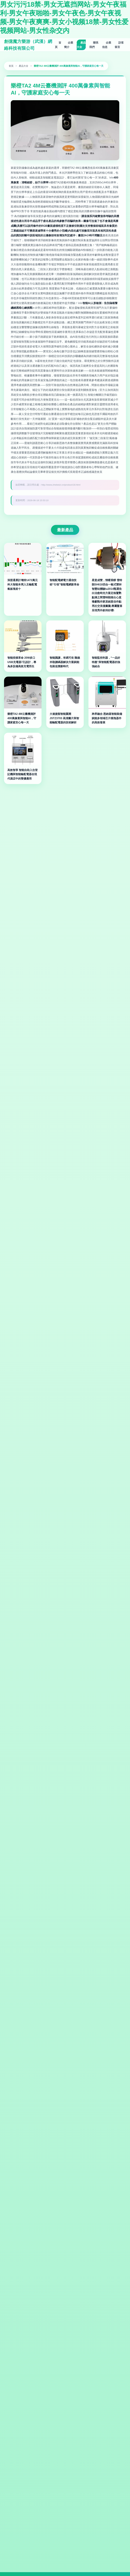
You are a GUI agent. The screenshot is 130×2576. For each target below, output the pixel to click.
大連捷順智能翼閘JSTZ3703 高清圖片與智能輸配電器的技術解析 (64, 718)
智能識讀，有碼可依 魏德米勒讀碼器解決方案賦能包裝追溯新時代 (65, 662)
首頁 (58, 44)
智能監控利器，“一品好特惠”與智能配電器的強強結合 (106, 662)
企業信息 (106, 44)
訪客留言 (119, 44)
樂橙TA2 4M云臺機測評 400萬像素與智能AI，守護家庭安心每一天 (21, 718)
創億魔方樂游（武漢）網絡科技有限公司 (28, 45)
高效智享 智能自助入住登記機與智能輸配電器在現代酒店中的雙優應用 (22, 774)
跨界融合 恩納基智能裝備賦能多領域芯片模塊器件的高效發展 (107, 718)
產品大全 (81, 44)
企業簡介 (68, 44)
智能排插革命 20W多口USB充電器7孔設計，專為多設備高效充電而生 (21, 662)
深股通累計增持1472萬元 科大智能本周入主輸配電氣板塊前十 (22, 584)
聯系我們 (93, 44)
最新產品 (65, 530)
